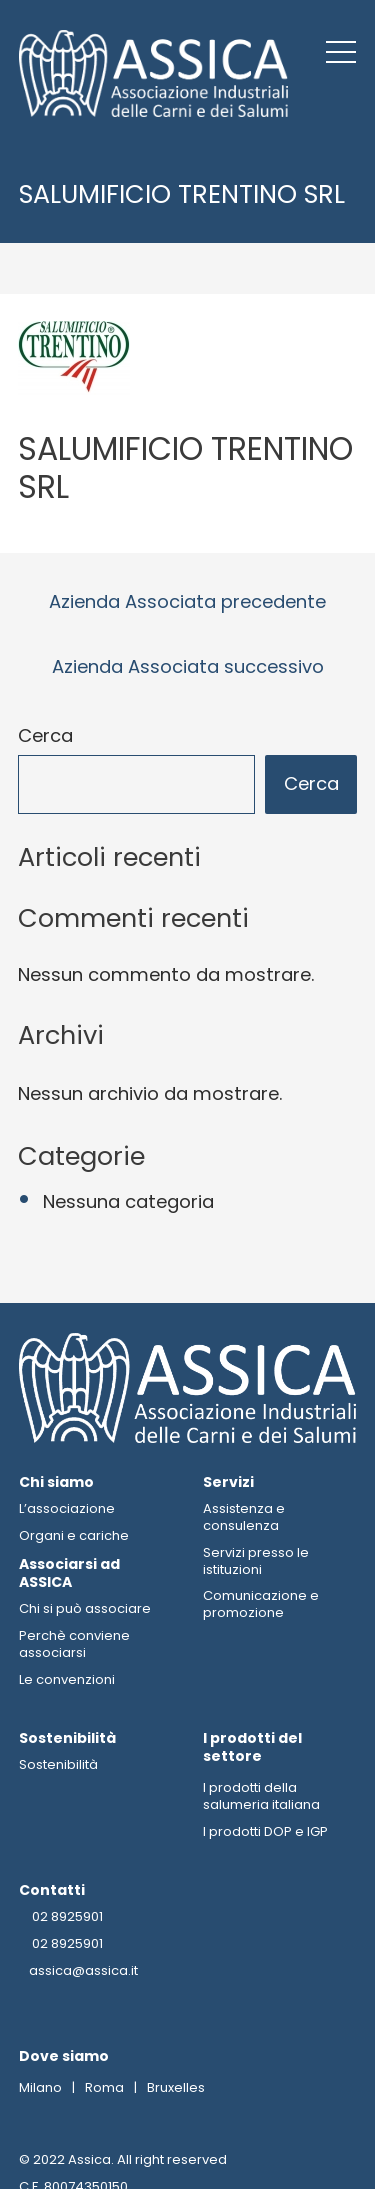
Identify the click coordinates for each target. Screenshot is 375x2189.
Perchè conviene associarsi (74, 1645)
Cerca (45, 736)
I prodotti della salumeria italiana (261, 1797)
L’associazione (67, 1508)
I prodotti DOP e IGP (265, 1832)
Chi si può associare (85, 1609)
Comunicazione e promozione (261, 1605)
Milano (40, 2088)
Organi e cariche (74, 1535)
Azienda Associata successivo (188, 666)
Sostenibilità (58, 1765)
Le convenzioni (67, 1679)
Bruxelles (176, 2088)
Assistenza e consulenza (244, 1517)
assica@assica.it (83, 1972)
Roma (104, 2088)
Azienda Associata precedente (187, 601)
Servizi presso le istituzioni (256, 1561)
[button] (341, 52)
